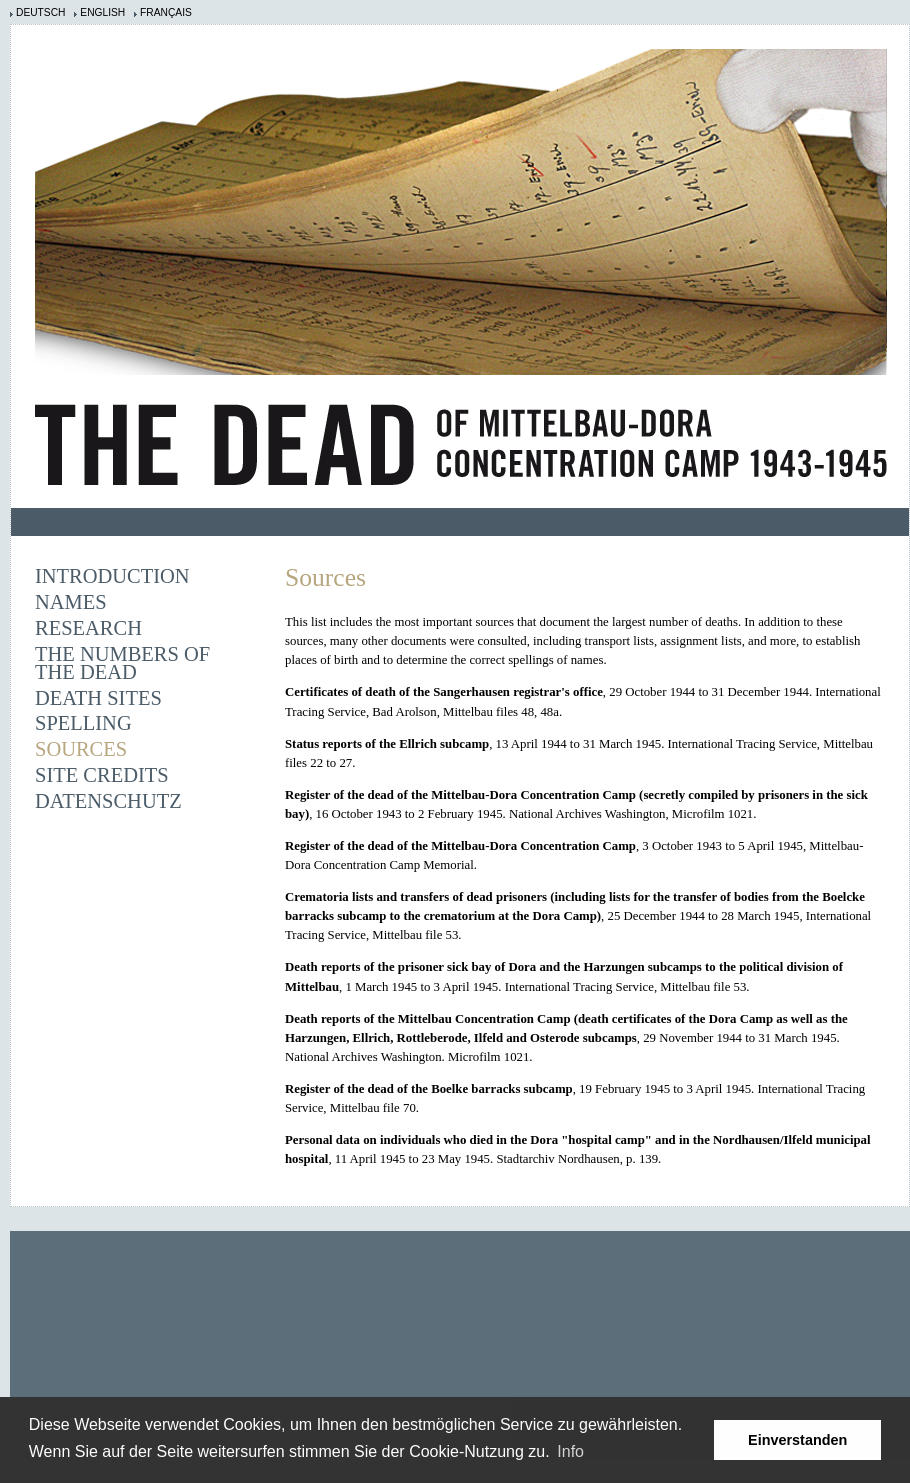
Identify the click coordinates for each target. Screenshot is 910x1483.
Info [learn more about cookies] (570, 1451)
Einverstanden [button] (797, 1440)
